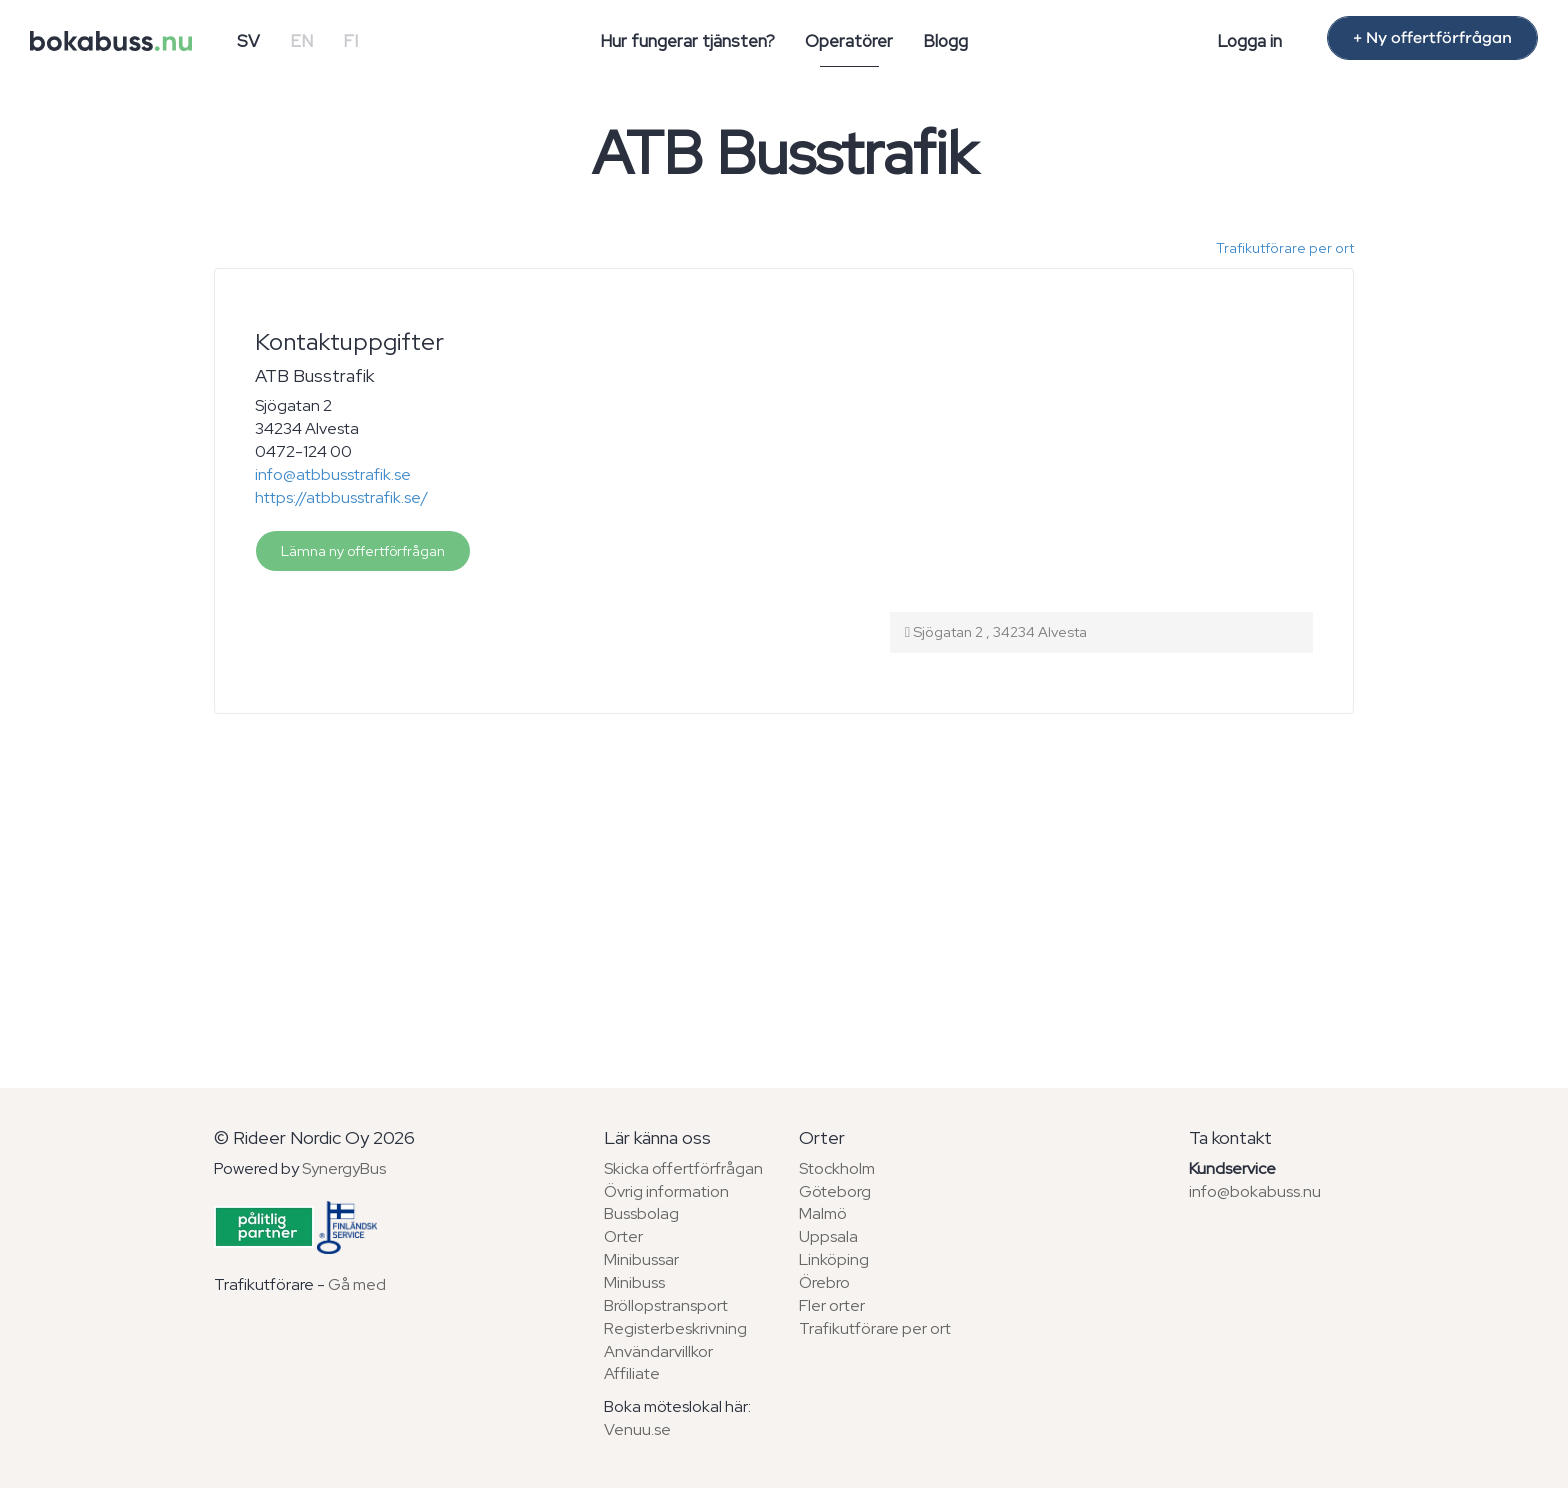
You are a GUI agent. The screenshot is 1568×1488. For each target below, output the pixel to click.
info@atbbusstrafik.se (333, 474)
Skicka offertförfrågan (683, 1168)
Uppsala (828, 1236)
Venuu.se (637, 1429)
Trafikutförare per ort (1285, 248)
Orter (623, 1236)
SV (248, 41)
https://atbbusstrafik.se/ (341, 497)
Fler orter (832, 1305)
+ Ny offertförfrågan (1432, 38)
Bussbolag (641, 1213)
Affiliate (632, 1373)
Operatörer (849, 41)
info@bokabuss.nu (1255, 1191)
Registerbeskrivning (675, 1328)
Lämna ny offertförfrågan (363, 551)
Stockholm (837, 1168)
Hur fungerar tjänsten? (687, 41)
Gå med (357, 1284)
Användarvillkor (658, 1351)
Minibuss (634, 1282)
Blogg (945, 41)
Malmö (823, 1213)
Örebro (824, 1282)
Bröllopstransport (666, 1305)
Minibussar (641, 1259)
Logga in (1249, 41)
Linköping (834, 1259)
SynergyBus (344, 1168)
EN (301, 41)
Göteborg (835, 1191)
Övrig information (666, 1191)
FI (350, 41)
